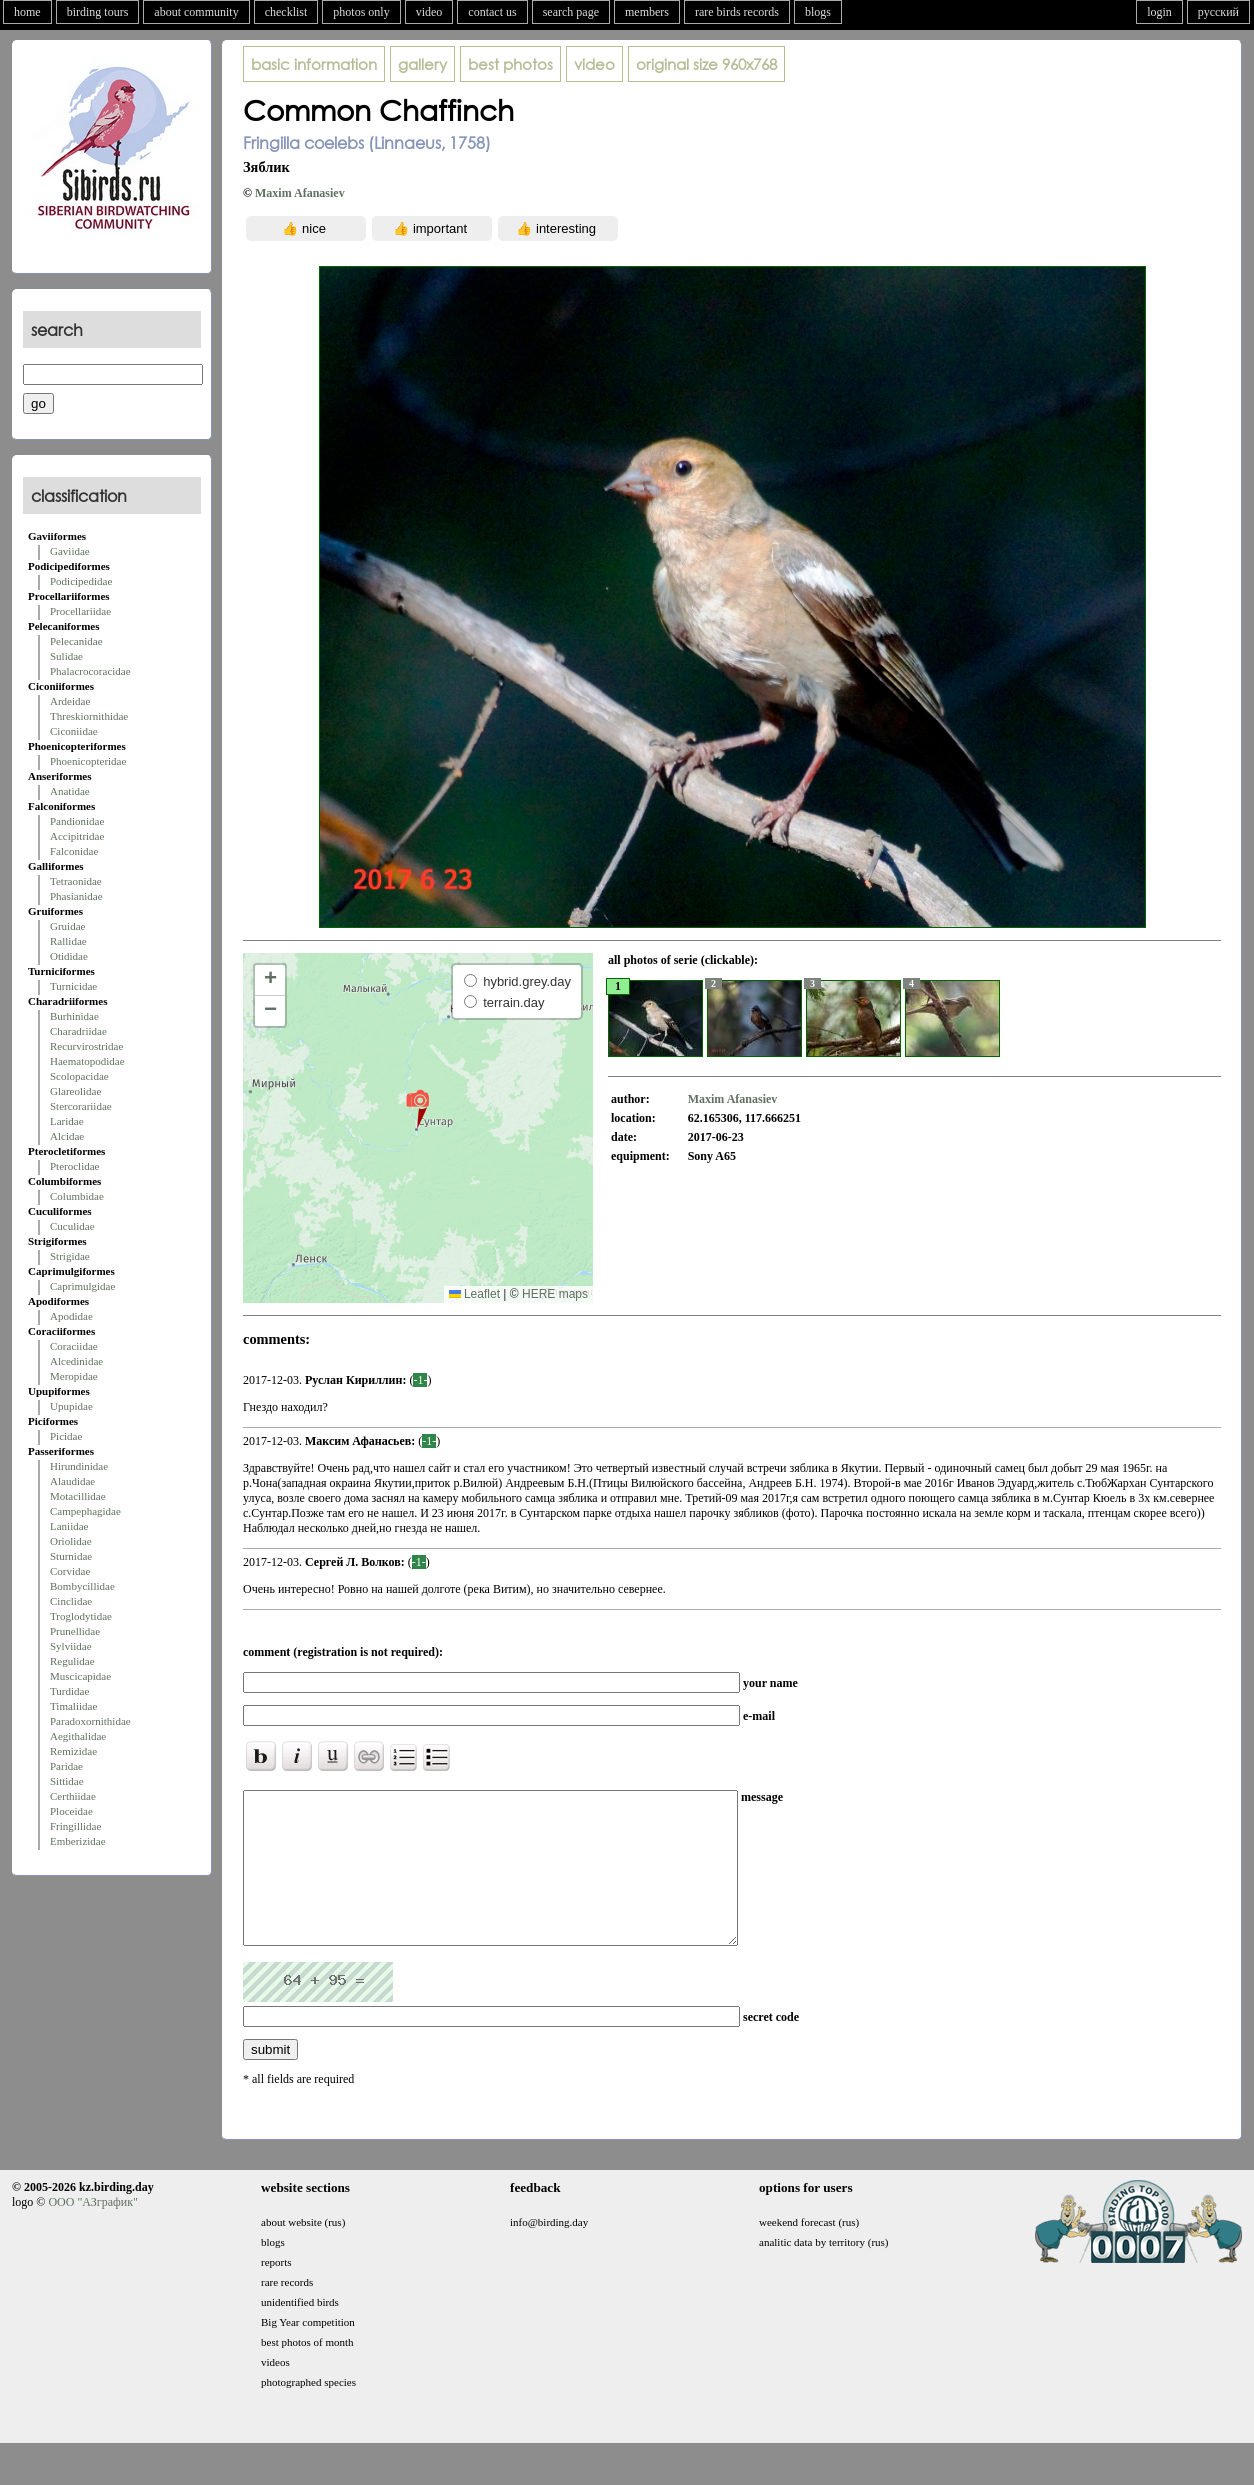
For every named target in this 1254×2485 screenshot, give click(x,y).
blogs (818, 12)
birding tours (98, 12)
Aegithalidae (78, 1736)
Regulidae (72, 1661)
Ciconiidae (74, 731)
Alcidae (67, 1136)
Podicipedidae (81, 581)
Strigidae (70, 1256)
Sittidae (67, 1781)
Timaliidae (73, 1706)
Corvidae (70, 1571)
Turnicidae (73, 986)
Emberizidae (78, 1841)
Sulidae (66, 656)
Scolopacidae (79, 1076)
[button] (417, 1108)
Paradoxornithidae (90, 1721)
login (1159, 12)
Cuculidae (72, 1226)
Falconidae (74, 851)
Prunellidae (75, 1631)
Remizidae (73, 1751)
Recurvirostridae (86, 1046)
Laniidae (69, 1526)
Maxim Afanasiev (300, 193)
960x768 (706, 64)
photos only (361, 12)
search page (571, 12)
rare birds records (737, 12)
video (429, 12)
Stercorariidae (81, 1106)
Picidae (66, 1436)
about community (196, 12)
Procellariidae (80, 611)
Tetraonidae (76, 881)
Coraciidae (74, 1346)
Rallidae (68, 941)
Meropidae (74, 1376)
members (647, 12)
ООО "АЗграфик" (92, 2232)
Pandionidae (77, 821)
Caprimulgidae (82, 1286)
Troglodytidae (81, 1616)
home (27, 12)
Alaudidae (72, 1481)
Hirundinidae (79, 1466)
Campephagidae (85, 1511)
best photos (510, 64)
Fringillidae (75, 1826)
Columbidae (77, 1196)
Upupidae (71, 1406)
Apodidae (71, 1316)
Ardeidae (70, 701)
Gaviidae (70, 551)
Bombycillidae (82, 1586)
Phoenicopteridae (88, 761)
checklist (286, 12)
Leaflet (474, 1294)
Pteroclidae (74, 1166)
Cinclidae (71, 1601)
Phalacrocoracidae (90, 671)
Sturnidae (71, 1556)
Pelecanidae (76, 641)
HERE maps (555, 1294)
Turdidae (69, 1691)
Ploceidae (71, 1811)
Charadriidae (78, 1031)
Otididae (69, 956)
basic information (314, 64)
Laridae (67, 1121)
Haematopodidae (87, 1061)
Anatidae (70, 791)
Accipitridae (77, 836)
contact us (492, 12)
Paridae (66, 1766)
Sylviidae (71, 1646)
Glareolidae (75, 1091)
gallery (422, 64)
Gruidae (67, 926)
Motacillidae (78, 1496)
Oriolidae (71, 1541)
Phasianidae (76, 896)
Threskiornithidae (89, 716)
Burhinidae (74, 1016)
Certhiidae (73, 1796)
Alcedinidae (76, 1361)
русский (1218, 12)
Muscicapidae (80, 1676)
